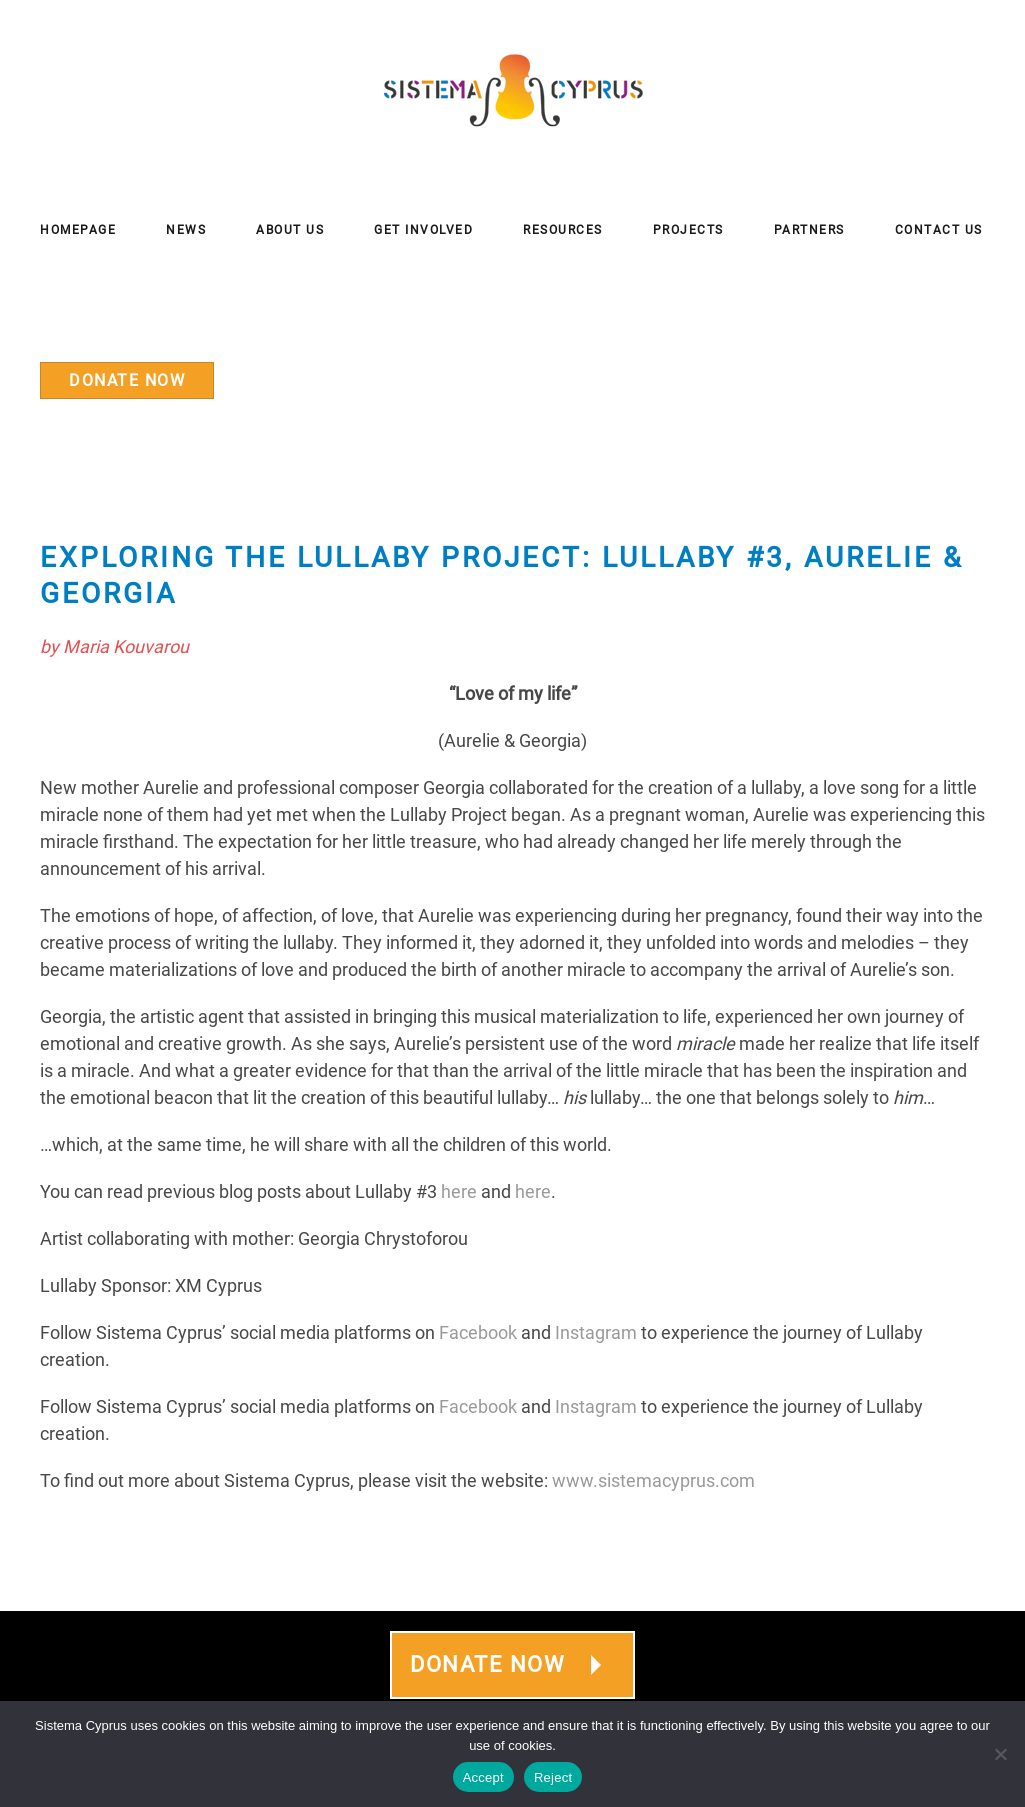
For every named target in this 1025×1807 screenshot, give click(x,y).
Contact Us (939, 230)
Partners (809, 230)
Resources (563, 230)
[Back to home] (513, 90)
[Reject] (1000, 1754)
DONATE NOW (127, 380)
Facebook (478, 1332)
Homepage (78, 230)
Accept (483, 1777)
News (186, 230)
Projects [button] (688, 230)
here (459, 1191)
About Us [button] (290, 230)
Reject (553, 1777)
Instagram (596, 1332)
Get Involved (423, 230)
